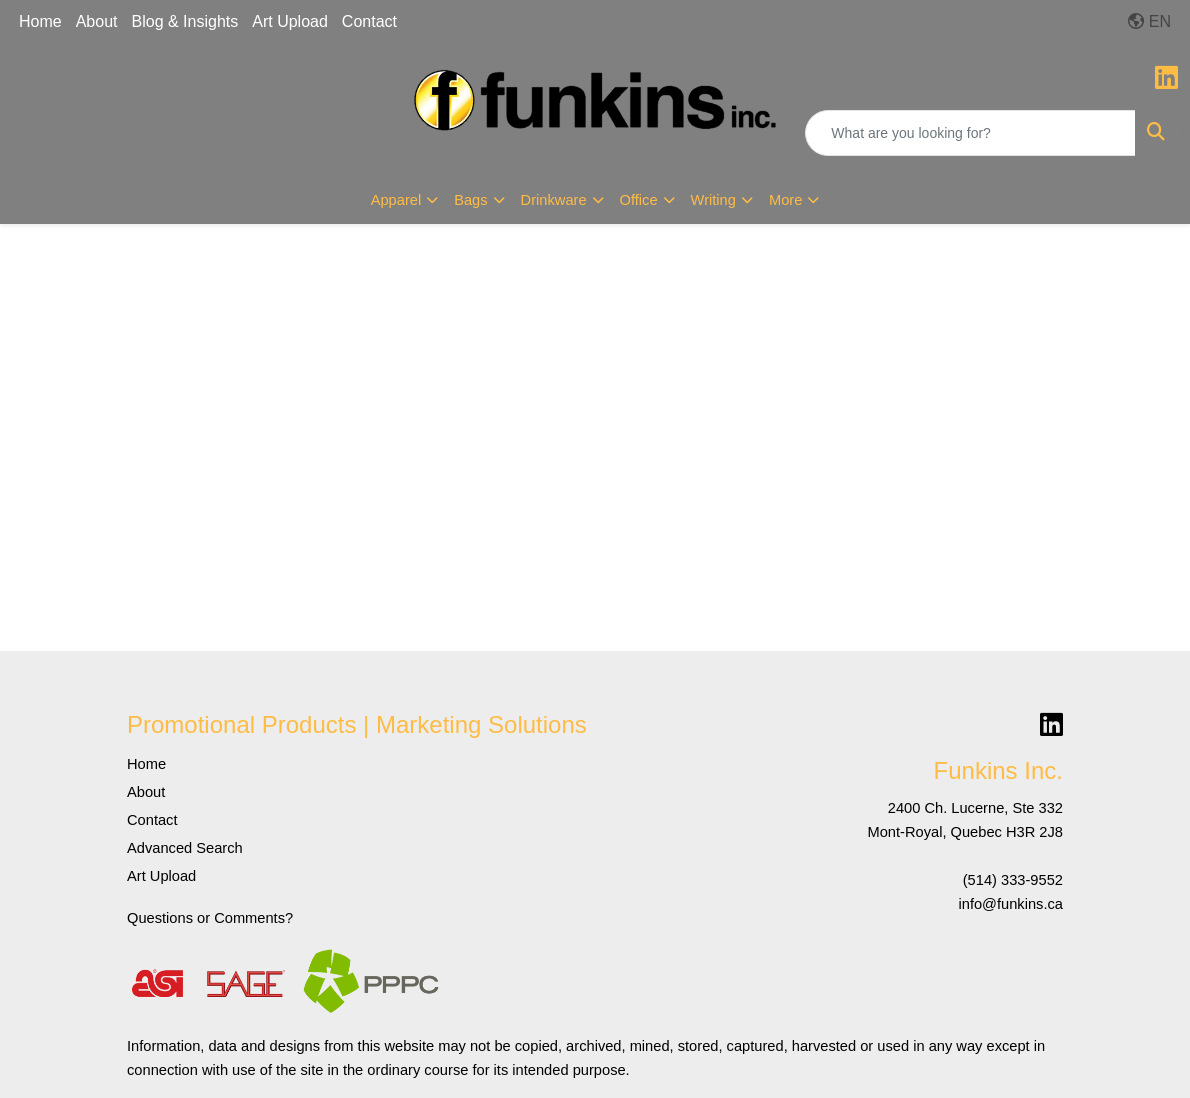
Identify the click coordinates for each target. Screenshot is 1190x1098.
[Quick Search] (970, 133)
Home (40, 21)
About (97, 21)
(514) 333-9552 (1013, 880)
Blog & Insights (185, 21)
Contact (369, 21)
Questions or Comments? (210, 918)
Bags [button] (470, 200)
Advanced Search (185, 848)
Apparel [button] (396, 200)
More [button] (785, 200)
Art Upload (290, 21)
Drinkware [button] (554, 200)
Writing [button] (713, 200)
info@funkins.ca (1010, 904)
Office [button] (639, 200)
